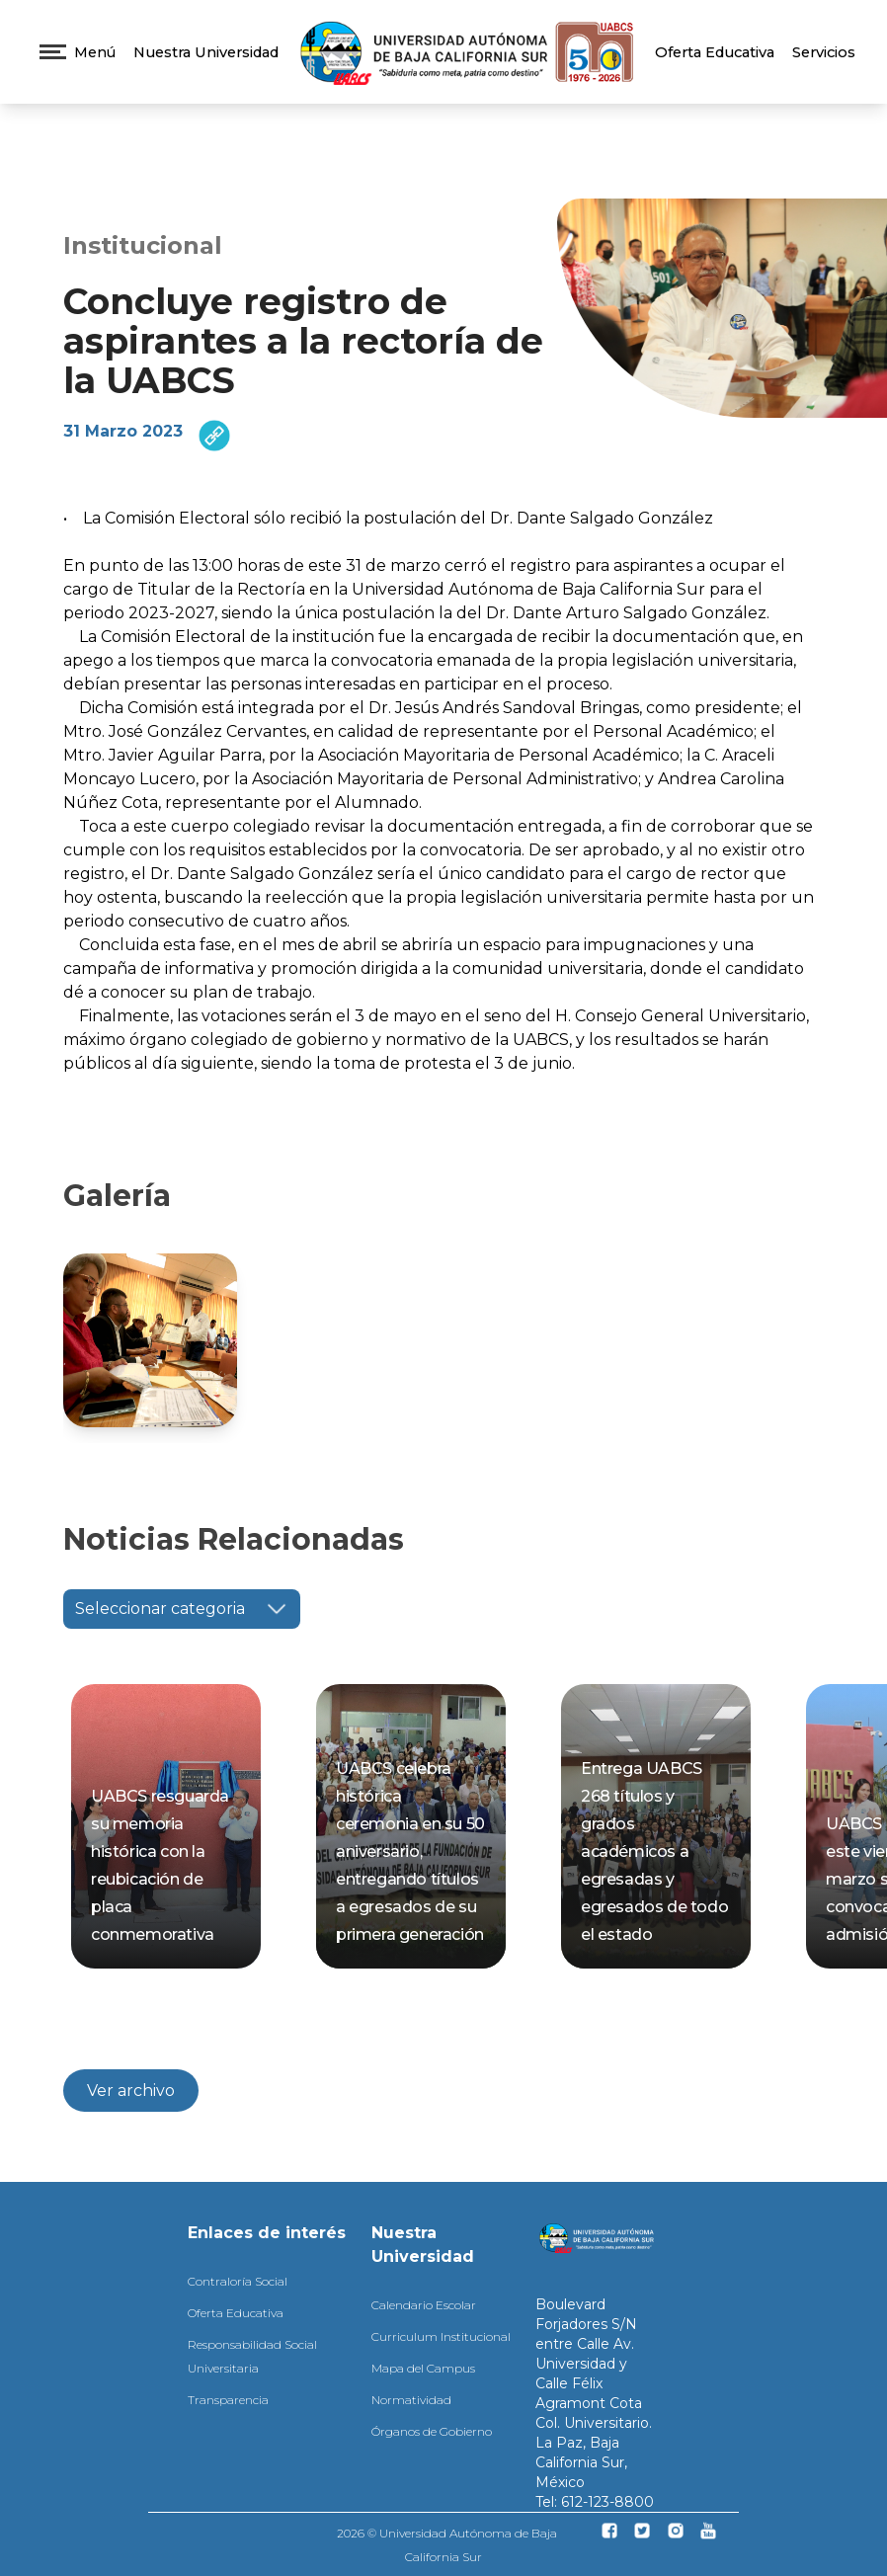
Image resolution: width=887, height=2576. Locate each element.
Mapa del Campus (423, 2368)
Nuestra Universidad (206, 52)
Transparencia (228, 2399)
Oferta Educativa (714, 52)
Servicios (823, 52)
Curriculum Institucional (441, 2336)
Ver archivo (131, 2090)
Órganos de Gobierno (431, 2431)
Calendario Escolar (423, 2304)
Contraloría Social (237, 2281)
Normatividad (411, 2399)
